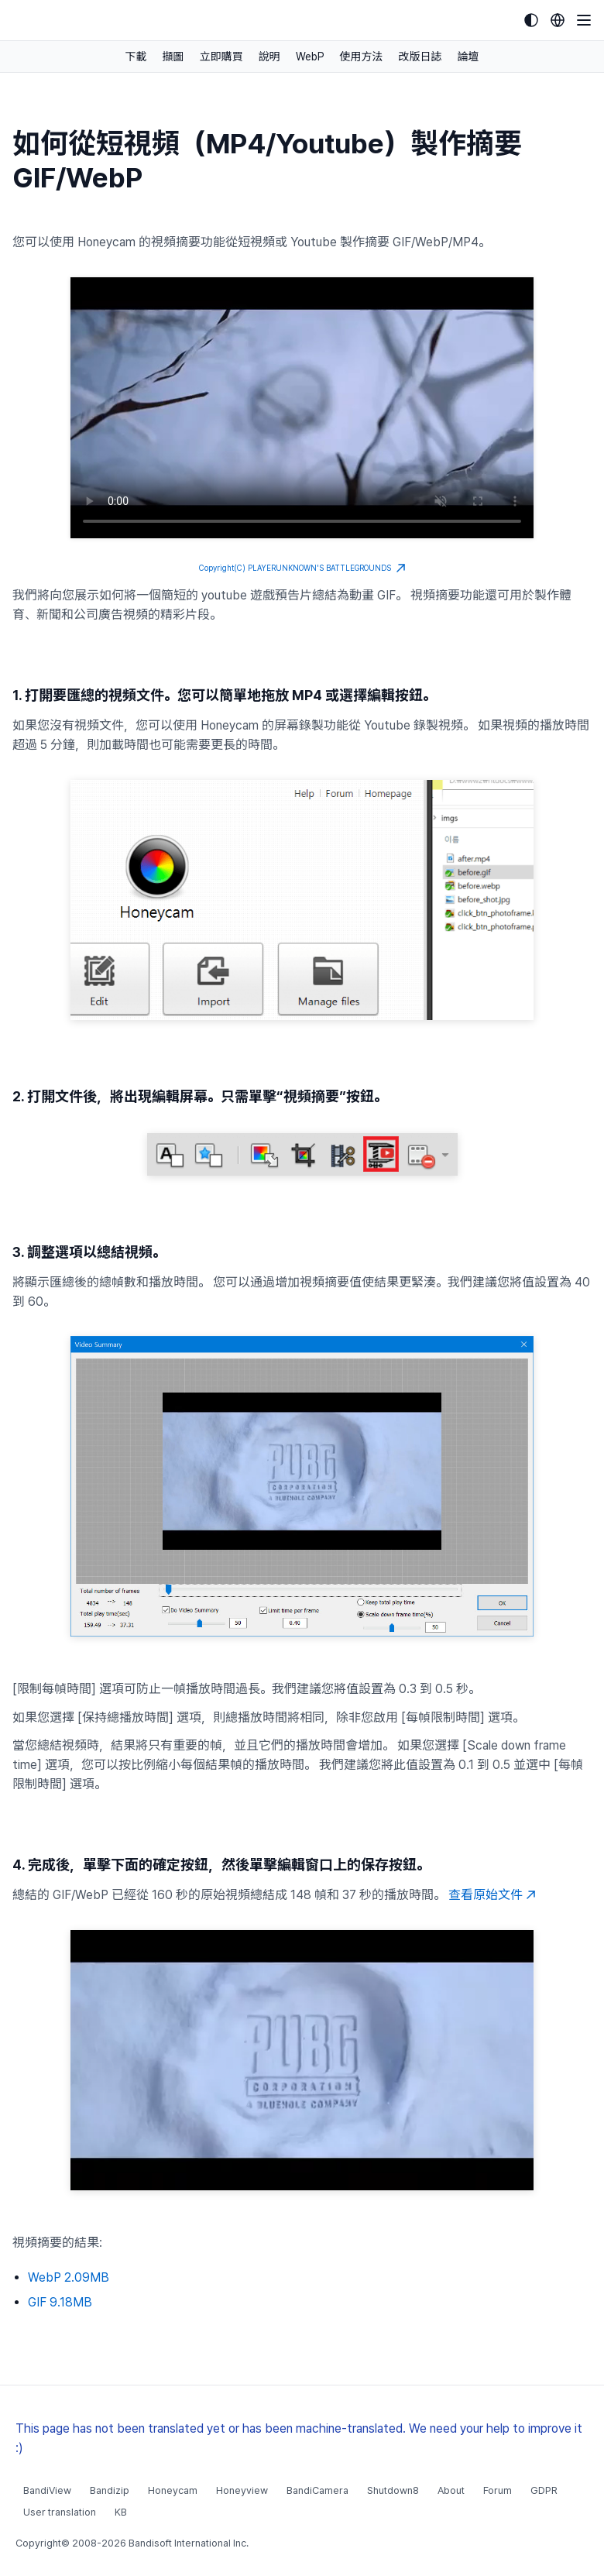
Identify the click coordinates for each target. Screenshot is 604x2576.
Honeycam (172, 2490)
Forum (497, 2490)
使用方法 (361, 56)
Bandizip (109, 2490)
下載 (136, 56)
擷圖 (173, 56)
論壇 (468, 56)
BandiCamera (317, 2490)
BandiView (47, 2490)
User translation (59, 2512)
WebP (310, 56)
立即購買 (221, 56)
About (451, 2490)
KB (121, 2512)
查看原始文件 (492, 1894)
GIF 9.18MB (60, 2302)
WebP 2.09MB (68, 2277)
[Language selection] (557, 20)
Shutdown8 (393, 2490)
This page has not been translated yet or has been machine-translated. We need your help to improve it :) (298, 2438)
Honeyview (242, 2490)
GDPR (544, 2490)
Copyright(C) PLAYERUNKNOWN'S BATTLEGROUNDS (302, 568)
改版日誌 (420, 56)
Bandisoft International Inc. (189, 2543)
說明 (269, 56)
